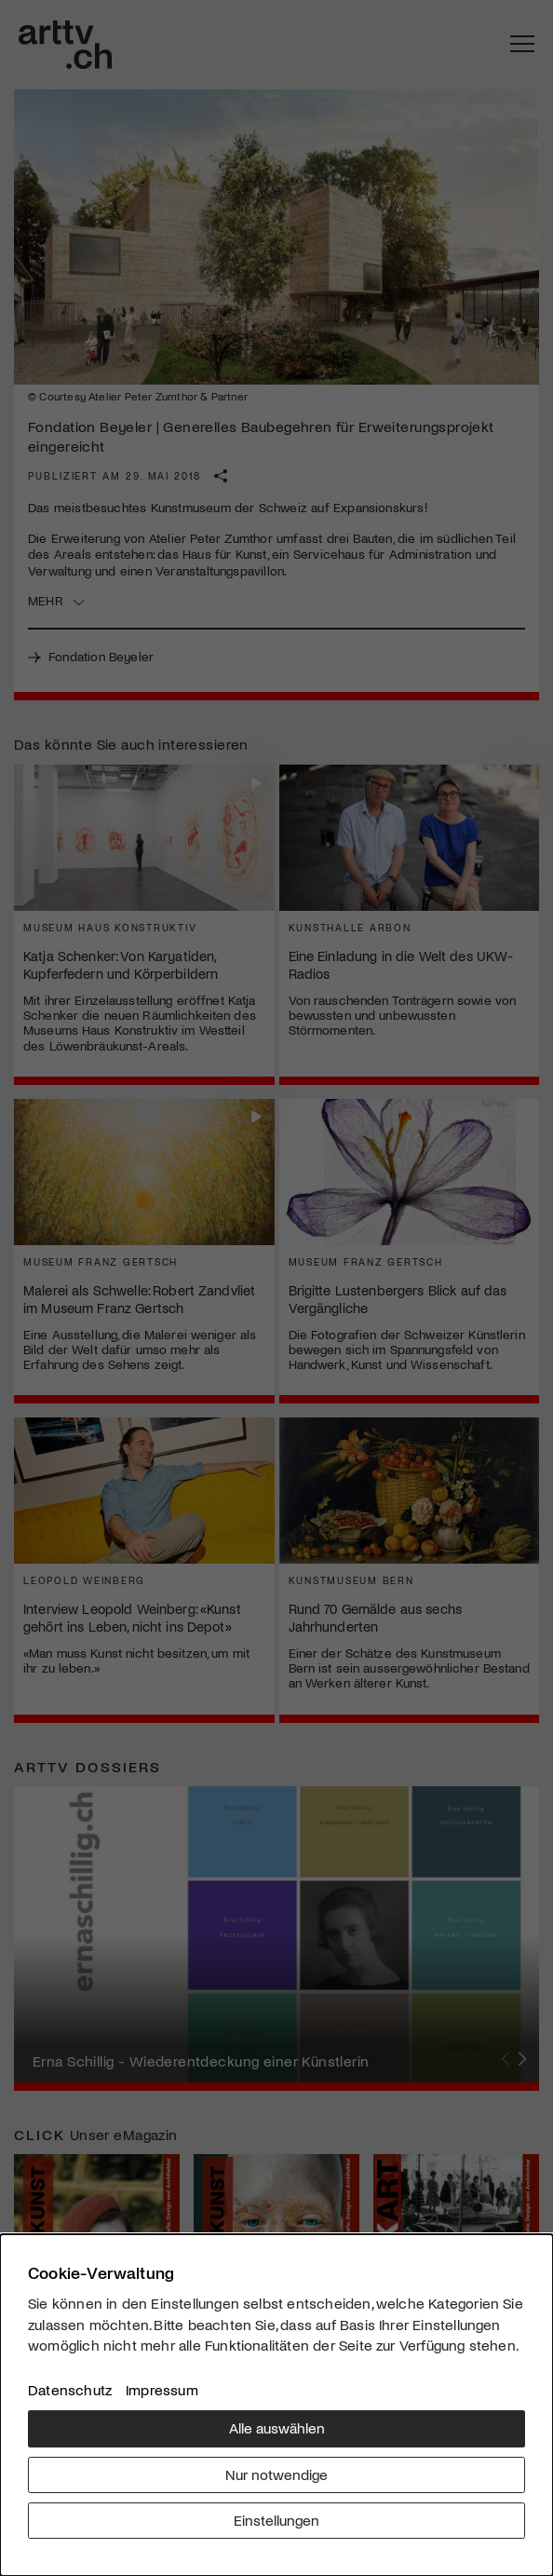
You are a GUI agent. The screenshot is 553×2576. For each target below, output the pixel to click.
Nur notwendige (276, 2474)
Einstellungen (276, 2520)
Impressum (162, 2389)
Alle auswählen (277, 2427)
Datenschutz (70, 2389)
